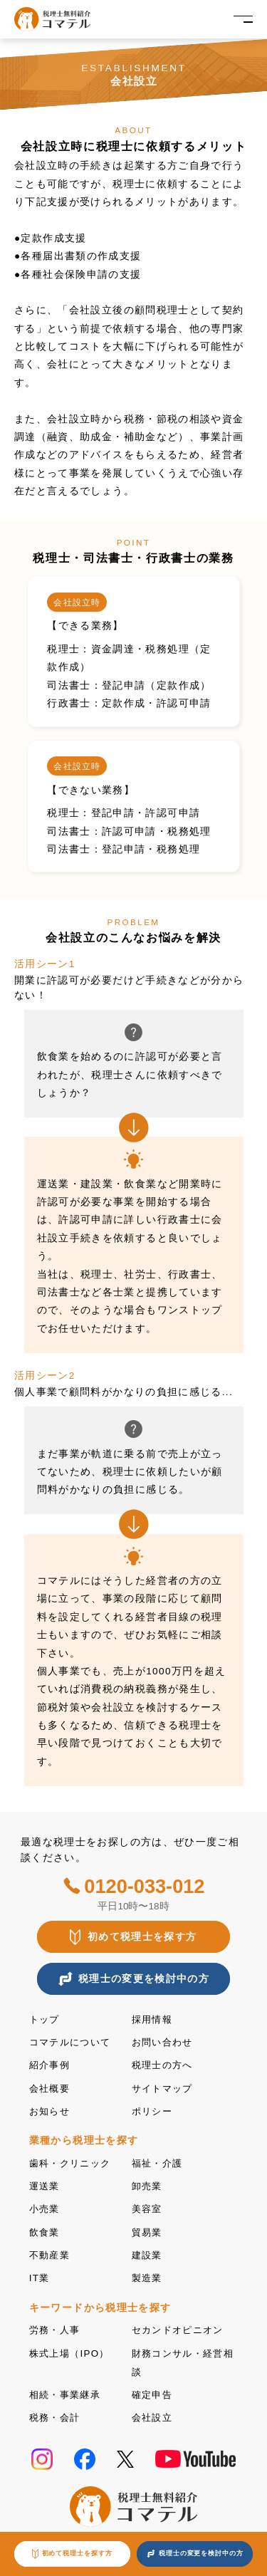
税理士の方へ (164, 2064)
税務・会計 (56, 2411)
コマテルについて (73, 2042)
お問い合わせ (164, 2042)
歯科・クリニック (73, 2161)
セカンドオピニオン (181, 2325)
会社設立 (153, 2411)
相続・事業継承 (67, 2389)
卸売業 (148, 2184)
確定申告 (153, 2389)
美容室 (148, 2206)
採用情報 (153, 2019)
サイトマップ (164, 2087)
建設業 (148, 2251)
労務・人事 (56, 2325)
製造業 (148, 2274)
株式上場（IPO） (72, 2348)
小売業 (45, 2206)
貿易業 (148, 2228)
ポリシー (153, 2110)
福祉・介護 (159, 2161)
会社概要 (51, 2087)
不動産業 (51, 2251)
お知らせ (51, 2110)
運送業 (45, 2184)
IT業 (40, 2274)
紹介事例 (51, 2064)
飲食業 (45, 2228)
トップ (45, 2019)
